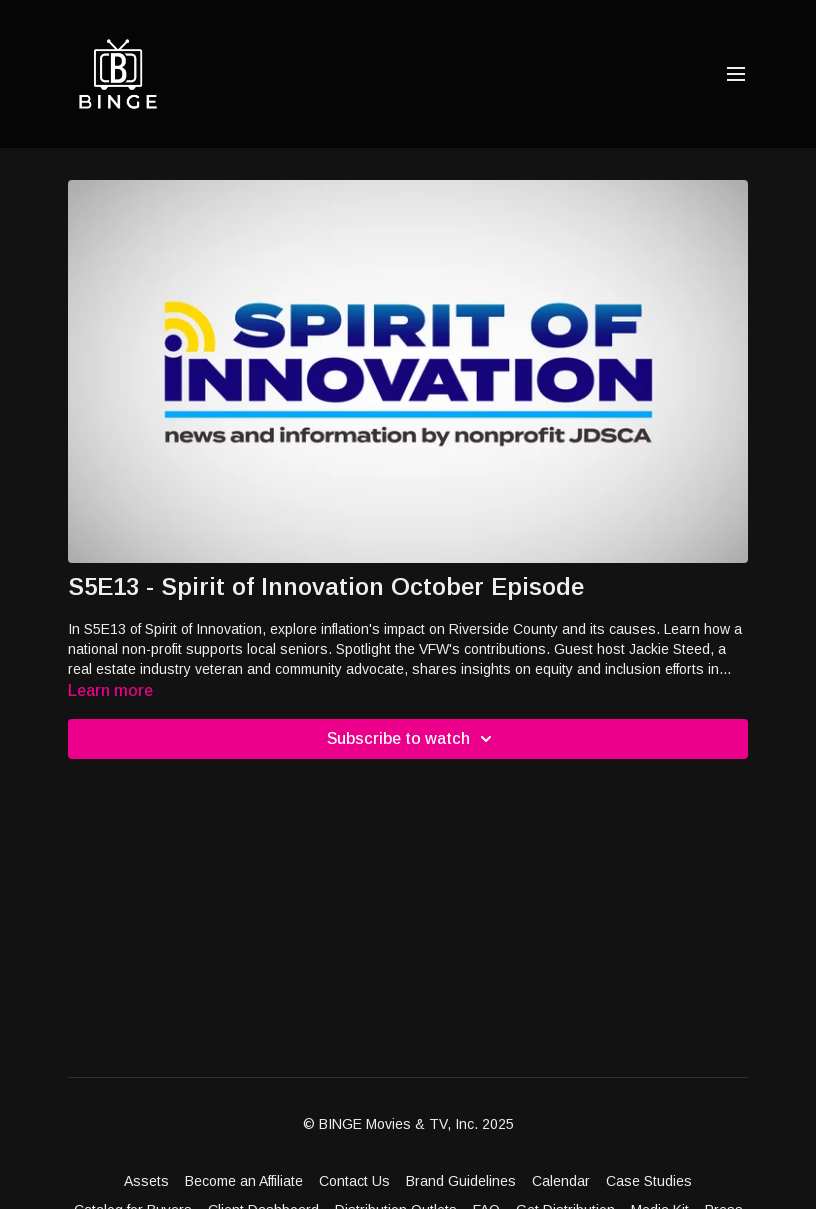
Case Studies (649, 1181)
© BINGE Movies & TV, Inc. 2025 (408, 1124)
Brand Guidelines (461, 1181)
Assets (146, 1181)
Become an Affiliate (244, 1181)
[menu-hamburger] (736, 74)
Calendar (561, 1181)
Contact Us (354, 1181)
